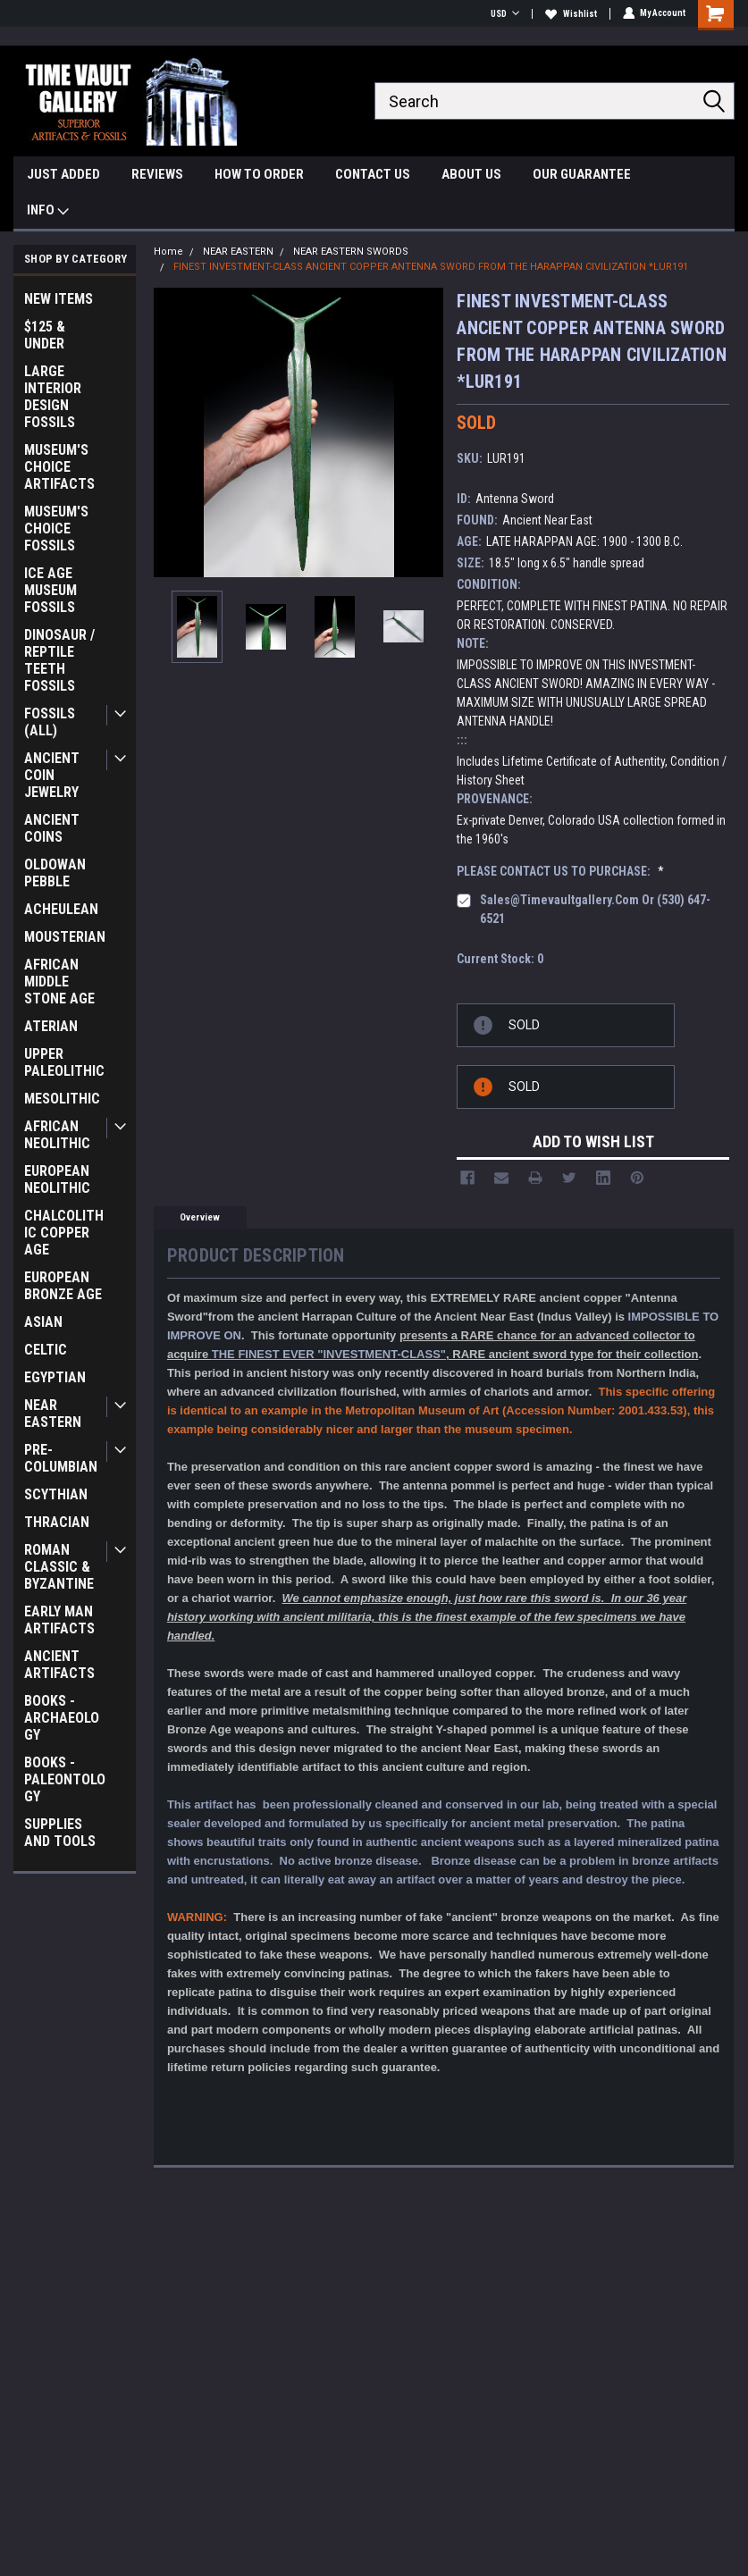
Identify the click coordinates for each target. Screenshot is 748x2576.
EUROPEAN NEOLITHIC (57, 1179)
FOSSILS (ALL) (49, 722)
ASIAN (43, 1321)
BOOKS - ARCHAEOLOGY (61, 1717)
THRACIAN (56, 1522)
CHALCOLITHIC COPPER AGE (64, 1232)
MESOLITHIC (62, 1098)
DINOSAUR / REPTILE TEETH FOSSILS (59, 660)
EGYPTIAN (55, 1377)
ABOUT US (471, 174)
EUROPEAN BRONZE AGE (63, 1286)
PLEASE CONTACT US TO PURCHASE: (560, 871)
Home (168, 251)
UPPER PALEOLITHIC (64, 1062)
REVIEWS (157, 174)
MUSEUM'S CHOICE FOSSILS (56, 528)
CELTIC (45, 1349)
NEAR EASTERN (52, 1414)
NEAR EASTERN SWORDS (350, 251)
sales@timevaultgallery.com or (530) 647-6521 (595, 909)
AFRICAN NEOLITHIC (57, 1135)
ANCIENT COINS (52, 828)
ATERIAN (51, 1026)
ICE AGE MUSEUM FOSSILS (50, 590)
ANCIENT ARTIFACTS (59, 1665)
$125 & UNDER (44, 335)
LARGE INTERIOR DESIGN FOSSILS (52, 397)
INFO (48, 212)
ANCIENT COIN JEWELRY (52, 775)
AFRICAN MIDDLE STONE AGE (59, 981)
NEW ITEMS (58, 298)
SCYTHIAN (56, 1494)
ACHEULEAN (61, 909)
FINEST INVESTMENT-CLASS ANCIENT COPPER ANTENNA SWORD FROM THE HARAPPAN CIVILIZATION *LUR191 (430, 267)
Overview (200, 1217)
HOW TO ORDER (259, 174)
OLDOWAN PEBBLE (55, 873)
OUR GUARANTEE (582, 174)
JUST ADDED (63, 174)
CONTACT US (372, 174)
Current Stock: (500, 959)
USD (504, 14)
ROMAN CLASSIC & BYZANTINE (59, 1566)
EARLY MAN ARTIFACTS (59, 1620)
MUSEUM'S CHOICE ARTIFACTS (59, 466)
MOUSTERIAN (64, 936)
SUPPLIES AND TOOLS (60, 1833)
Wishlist (570, 14)
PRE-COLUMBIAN (60, 1458)
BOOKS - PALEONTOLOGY (64, 1779)
